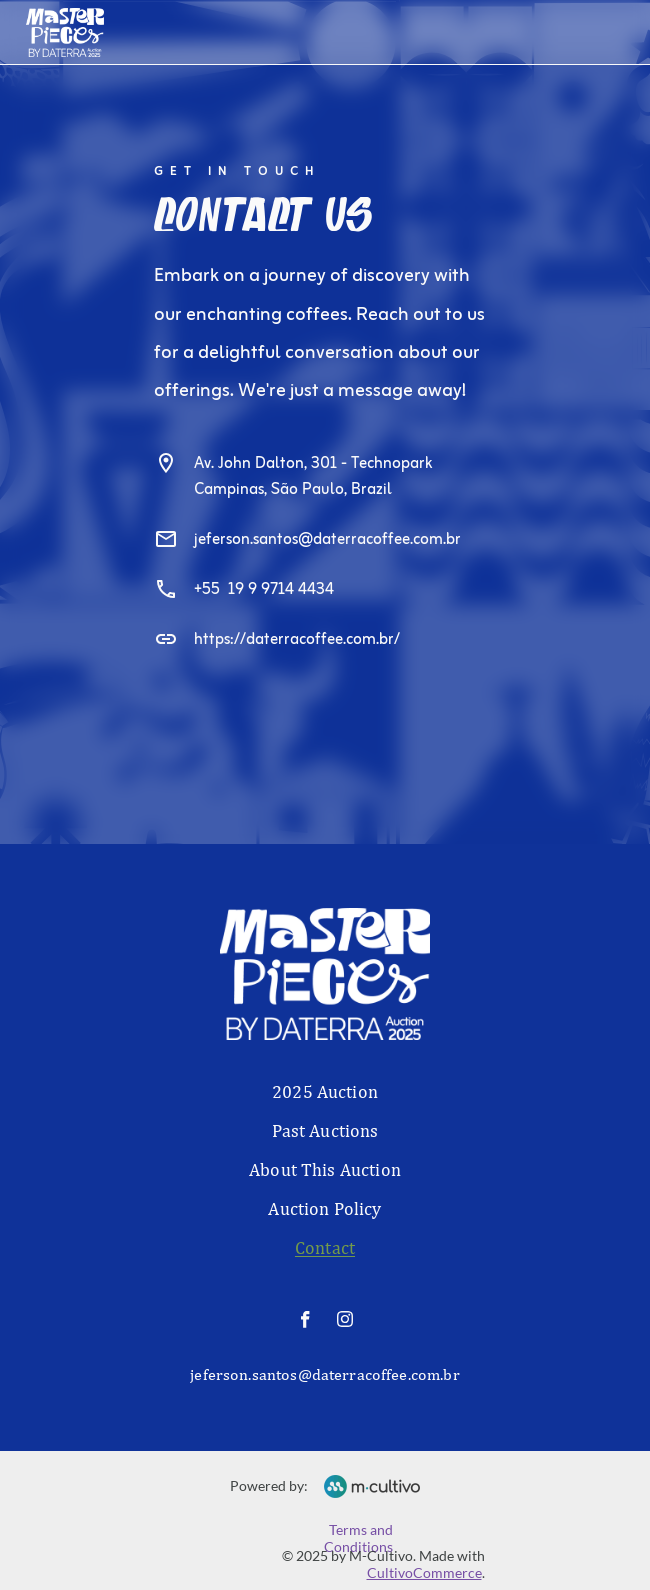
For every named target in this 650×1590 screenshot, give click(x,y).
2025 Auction (325, 1091)
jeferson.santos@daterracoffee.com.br (327, 540)
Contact (325, 1247)
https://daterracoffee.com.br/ (297, 640)
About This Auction (325, 1169)
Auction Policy (324, 1208)
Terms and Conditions (360, 1538)
